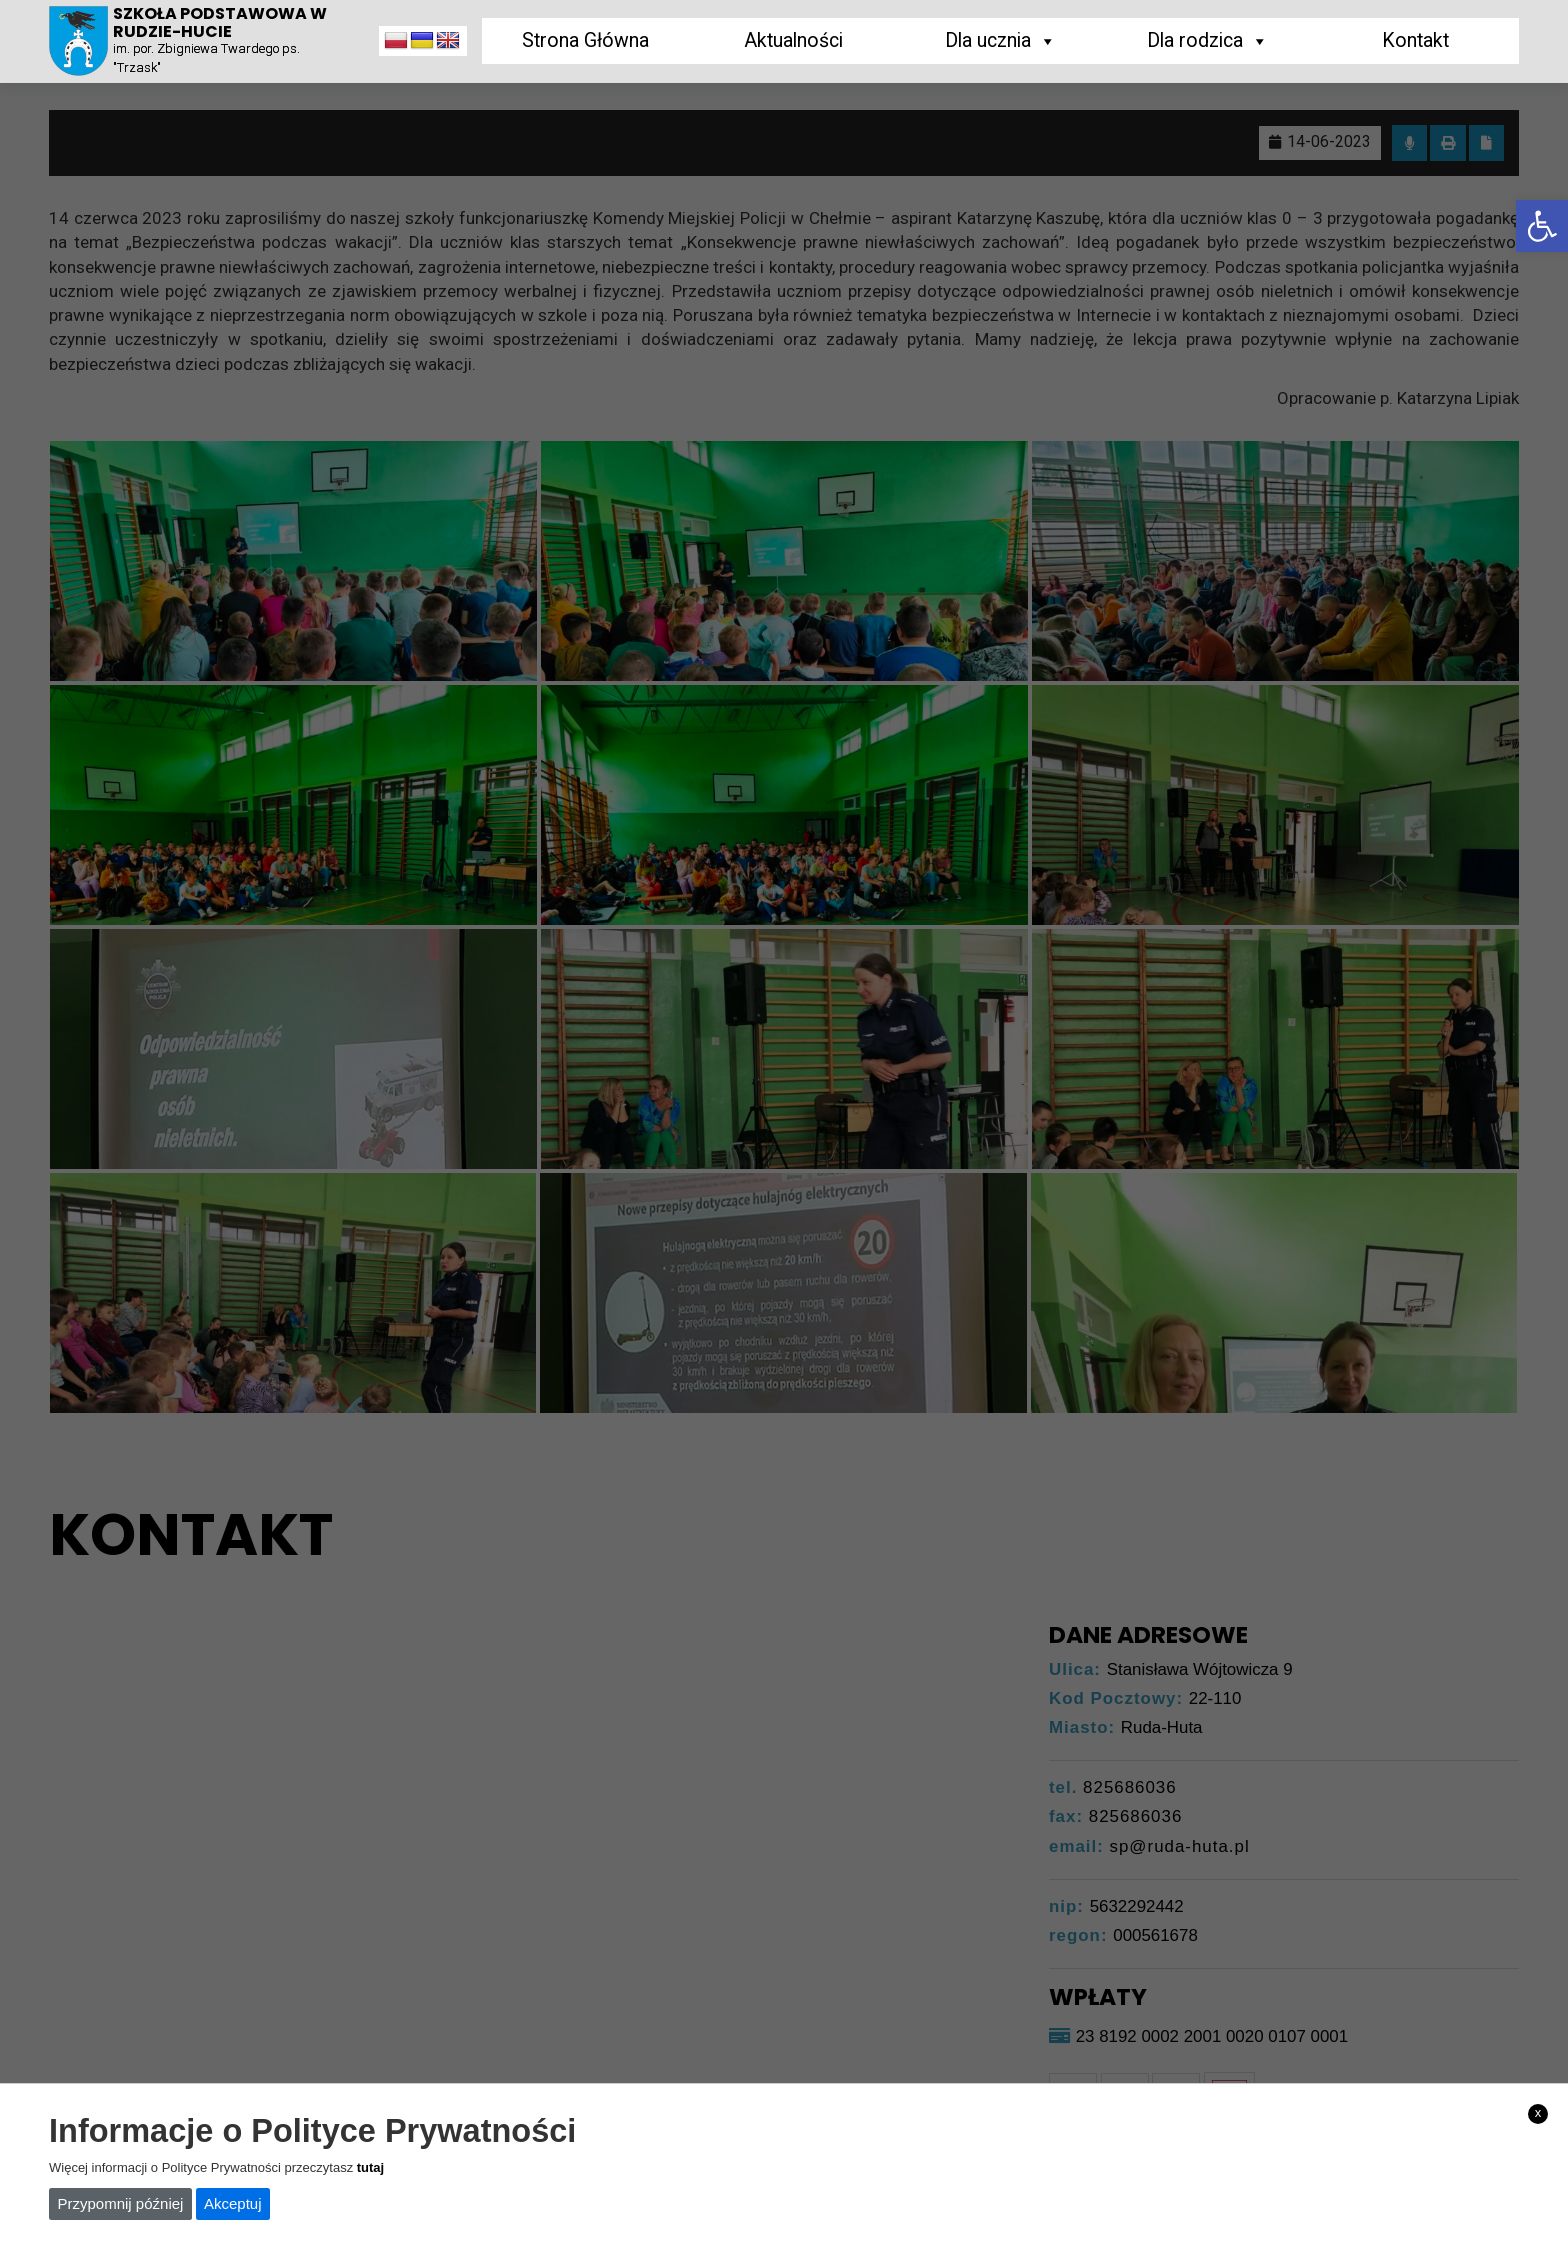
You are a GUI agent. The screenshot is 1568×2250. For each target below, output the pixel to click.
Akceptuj (233, 2203)
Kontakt (1415, 40)
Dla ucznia (1001, 40)
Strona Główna (585, 40)
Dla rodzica (1208, 40)
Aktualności (793, 40)
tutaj (370, 2167)
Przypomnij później (121, 2203)
